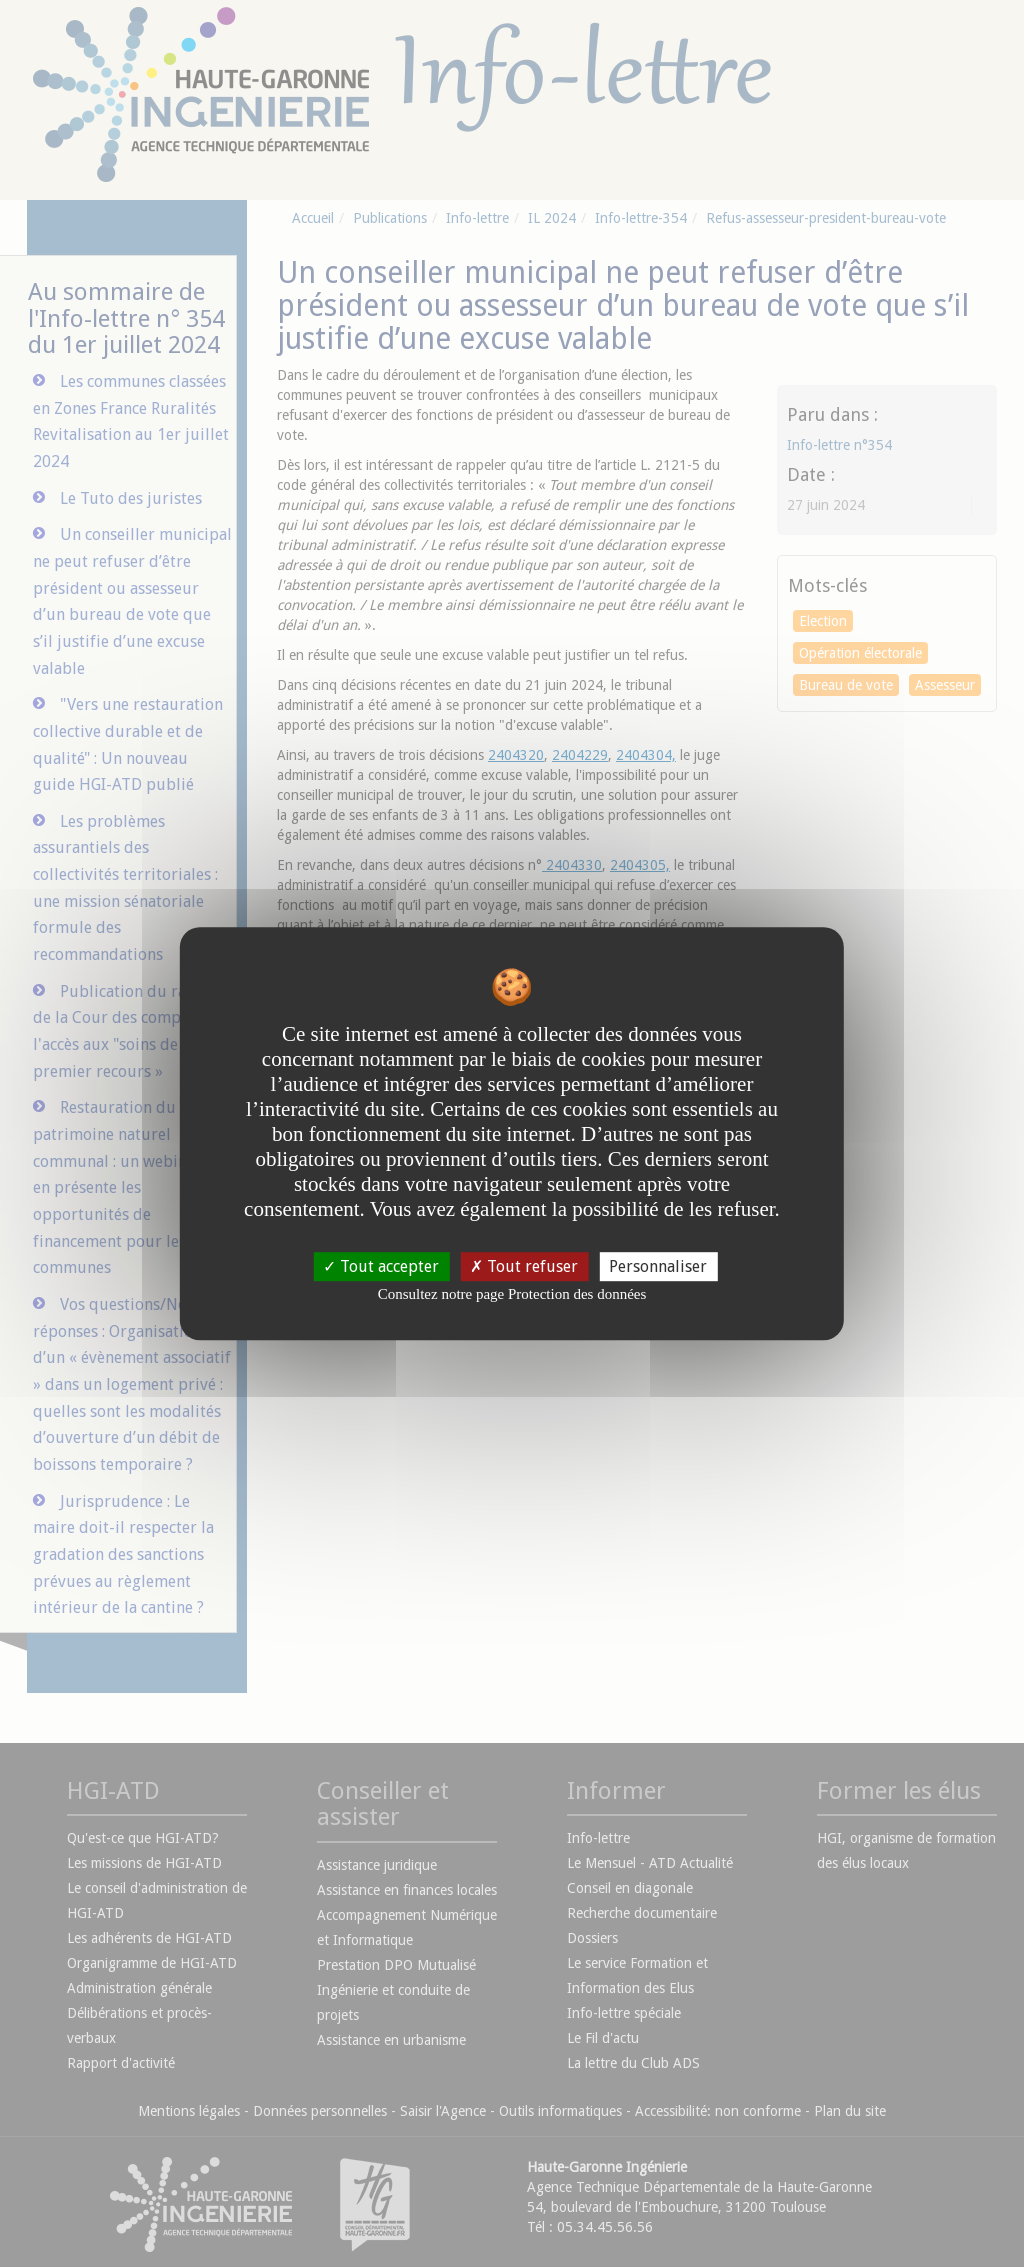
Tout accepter (381, 1266)
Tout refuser (524, 1266)
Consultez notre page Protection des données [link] (512, 1294)
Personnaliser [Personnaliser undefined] (658, 1266)
